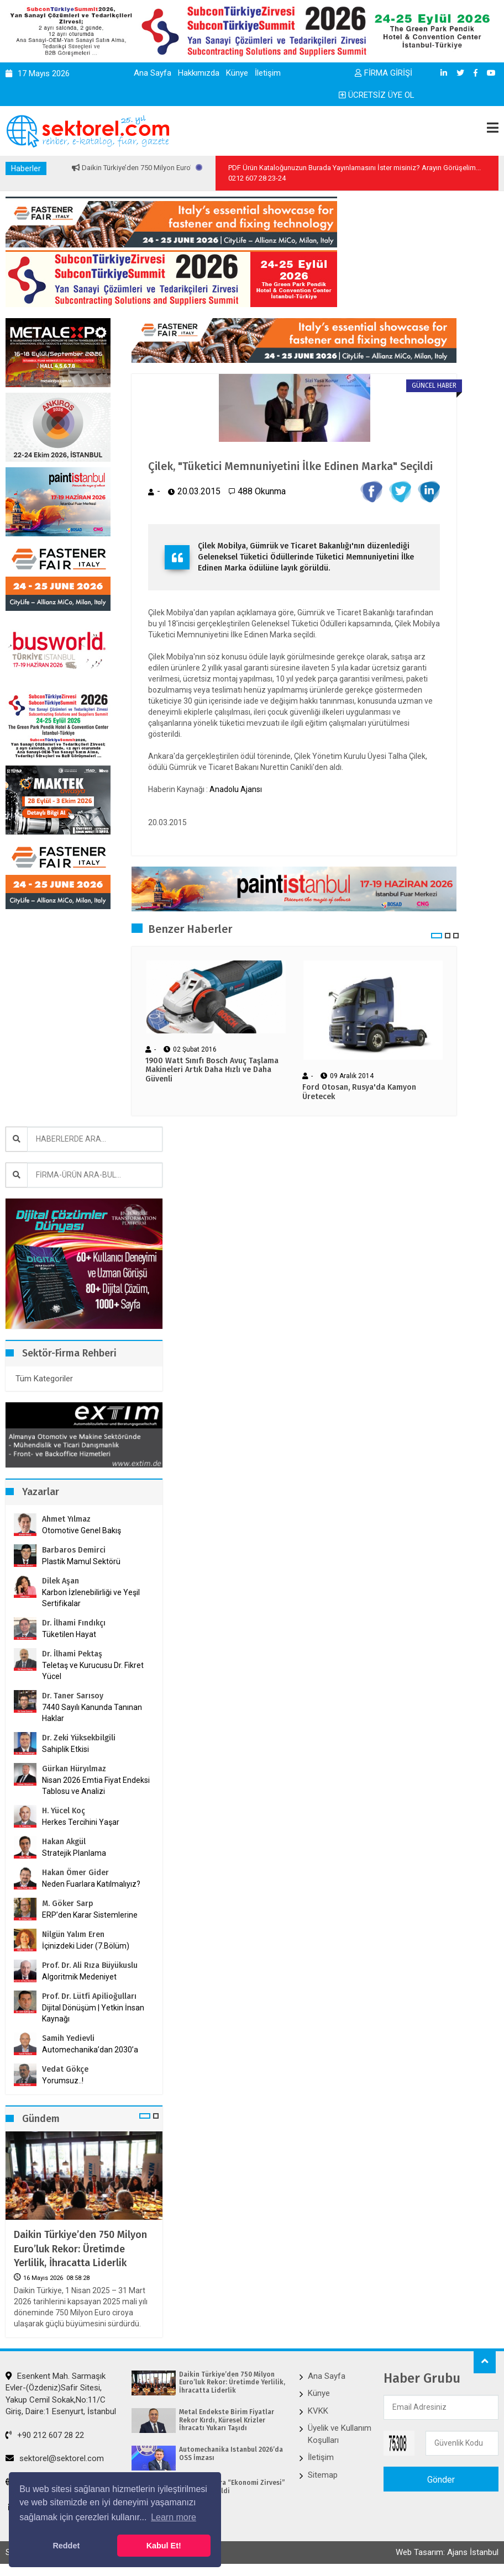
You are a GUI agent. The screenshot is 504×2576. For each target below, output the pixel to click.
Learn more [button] (173, 2517)
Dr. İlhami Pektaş (72, 1654)
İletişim (268, 73)
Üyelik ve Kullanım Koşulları (339, 2434)
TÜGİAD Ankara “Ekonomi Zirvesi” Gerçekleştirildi (232, 2486)
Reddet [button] (66, 2545)
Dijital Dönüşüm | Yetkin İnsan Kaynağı (93, 2013)
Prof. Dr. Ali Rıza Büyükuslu (90, 1965)
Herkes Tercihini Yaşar (80, 1822)
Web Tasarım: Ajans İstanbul (447, 2552)
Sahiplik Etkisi (65, 1749)
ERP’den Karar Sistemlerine (90, 1914)
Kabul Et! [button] (163, 2545)
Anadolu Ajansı (235, 789)
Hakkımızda (198, 73)
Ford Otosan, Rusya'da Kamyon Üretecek (359, 1092)
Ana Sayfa (152, 73)
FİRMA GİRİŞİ (383, 73)
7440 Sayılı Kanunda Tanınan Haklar (92, 1713)
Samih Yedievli (68, 2038)
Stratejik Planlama (74, 1853)
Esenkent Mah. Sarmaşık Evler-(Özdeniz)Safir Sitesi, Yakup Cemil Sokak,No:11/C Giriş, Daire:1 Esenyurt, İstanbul (61, 2393)
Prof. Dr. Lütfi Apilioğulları (89, 1996)
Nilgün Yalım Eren (73, 1934)
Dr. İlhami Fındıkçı (74, 1623)
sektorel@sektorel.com (55, 2458)
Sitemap (323, 2475)
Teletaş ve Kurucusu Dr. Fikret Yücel (93, 1671)
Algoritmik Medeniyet (79, 1976)
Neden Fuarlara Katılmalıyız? (91, 1884)
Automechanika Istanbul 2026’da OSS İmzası (231, 2453)
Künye (237, 73)
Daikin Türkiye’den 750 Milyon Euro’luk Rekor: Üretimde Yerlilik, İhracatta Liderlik (80, 2248)
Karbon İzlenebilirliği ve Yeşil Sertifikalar (91, 1598)
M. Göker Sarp (67, 1903)
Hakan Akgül (64, 1841)
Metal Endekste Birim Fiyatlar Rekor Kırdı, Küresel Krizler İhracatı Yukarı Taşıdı (226, 2420)
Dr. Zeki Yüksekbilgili (79, 1738)
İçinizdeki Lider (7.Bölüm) (85, 1945)
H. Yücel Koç (63, 1810)
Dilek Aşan (60, 1581)
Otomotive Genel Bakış (81, 1530)
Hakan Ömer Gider (75, 1872)
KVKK (318, 2411)
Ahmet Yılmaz (66, 1519)
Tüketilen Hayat (72, 1634)
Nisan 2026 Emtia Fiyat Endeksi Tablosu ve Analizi (96, 1786)
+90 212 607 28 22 (45, 2435)
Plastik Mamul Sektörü (81, 1561)
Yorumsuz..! (62, 2080)
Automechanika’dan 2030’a (90, 2049)
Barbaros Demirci (74, 1550)
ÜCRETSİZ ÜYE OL (376, 95)
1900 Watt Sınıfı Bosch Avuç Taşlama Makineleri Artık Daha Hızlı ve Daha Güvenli (212, 1070)
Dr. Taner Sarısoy (72, 1696)
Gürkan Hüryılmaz (74, 1768)
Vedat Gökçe (65, 2069)
